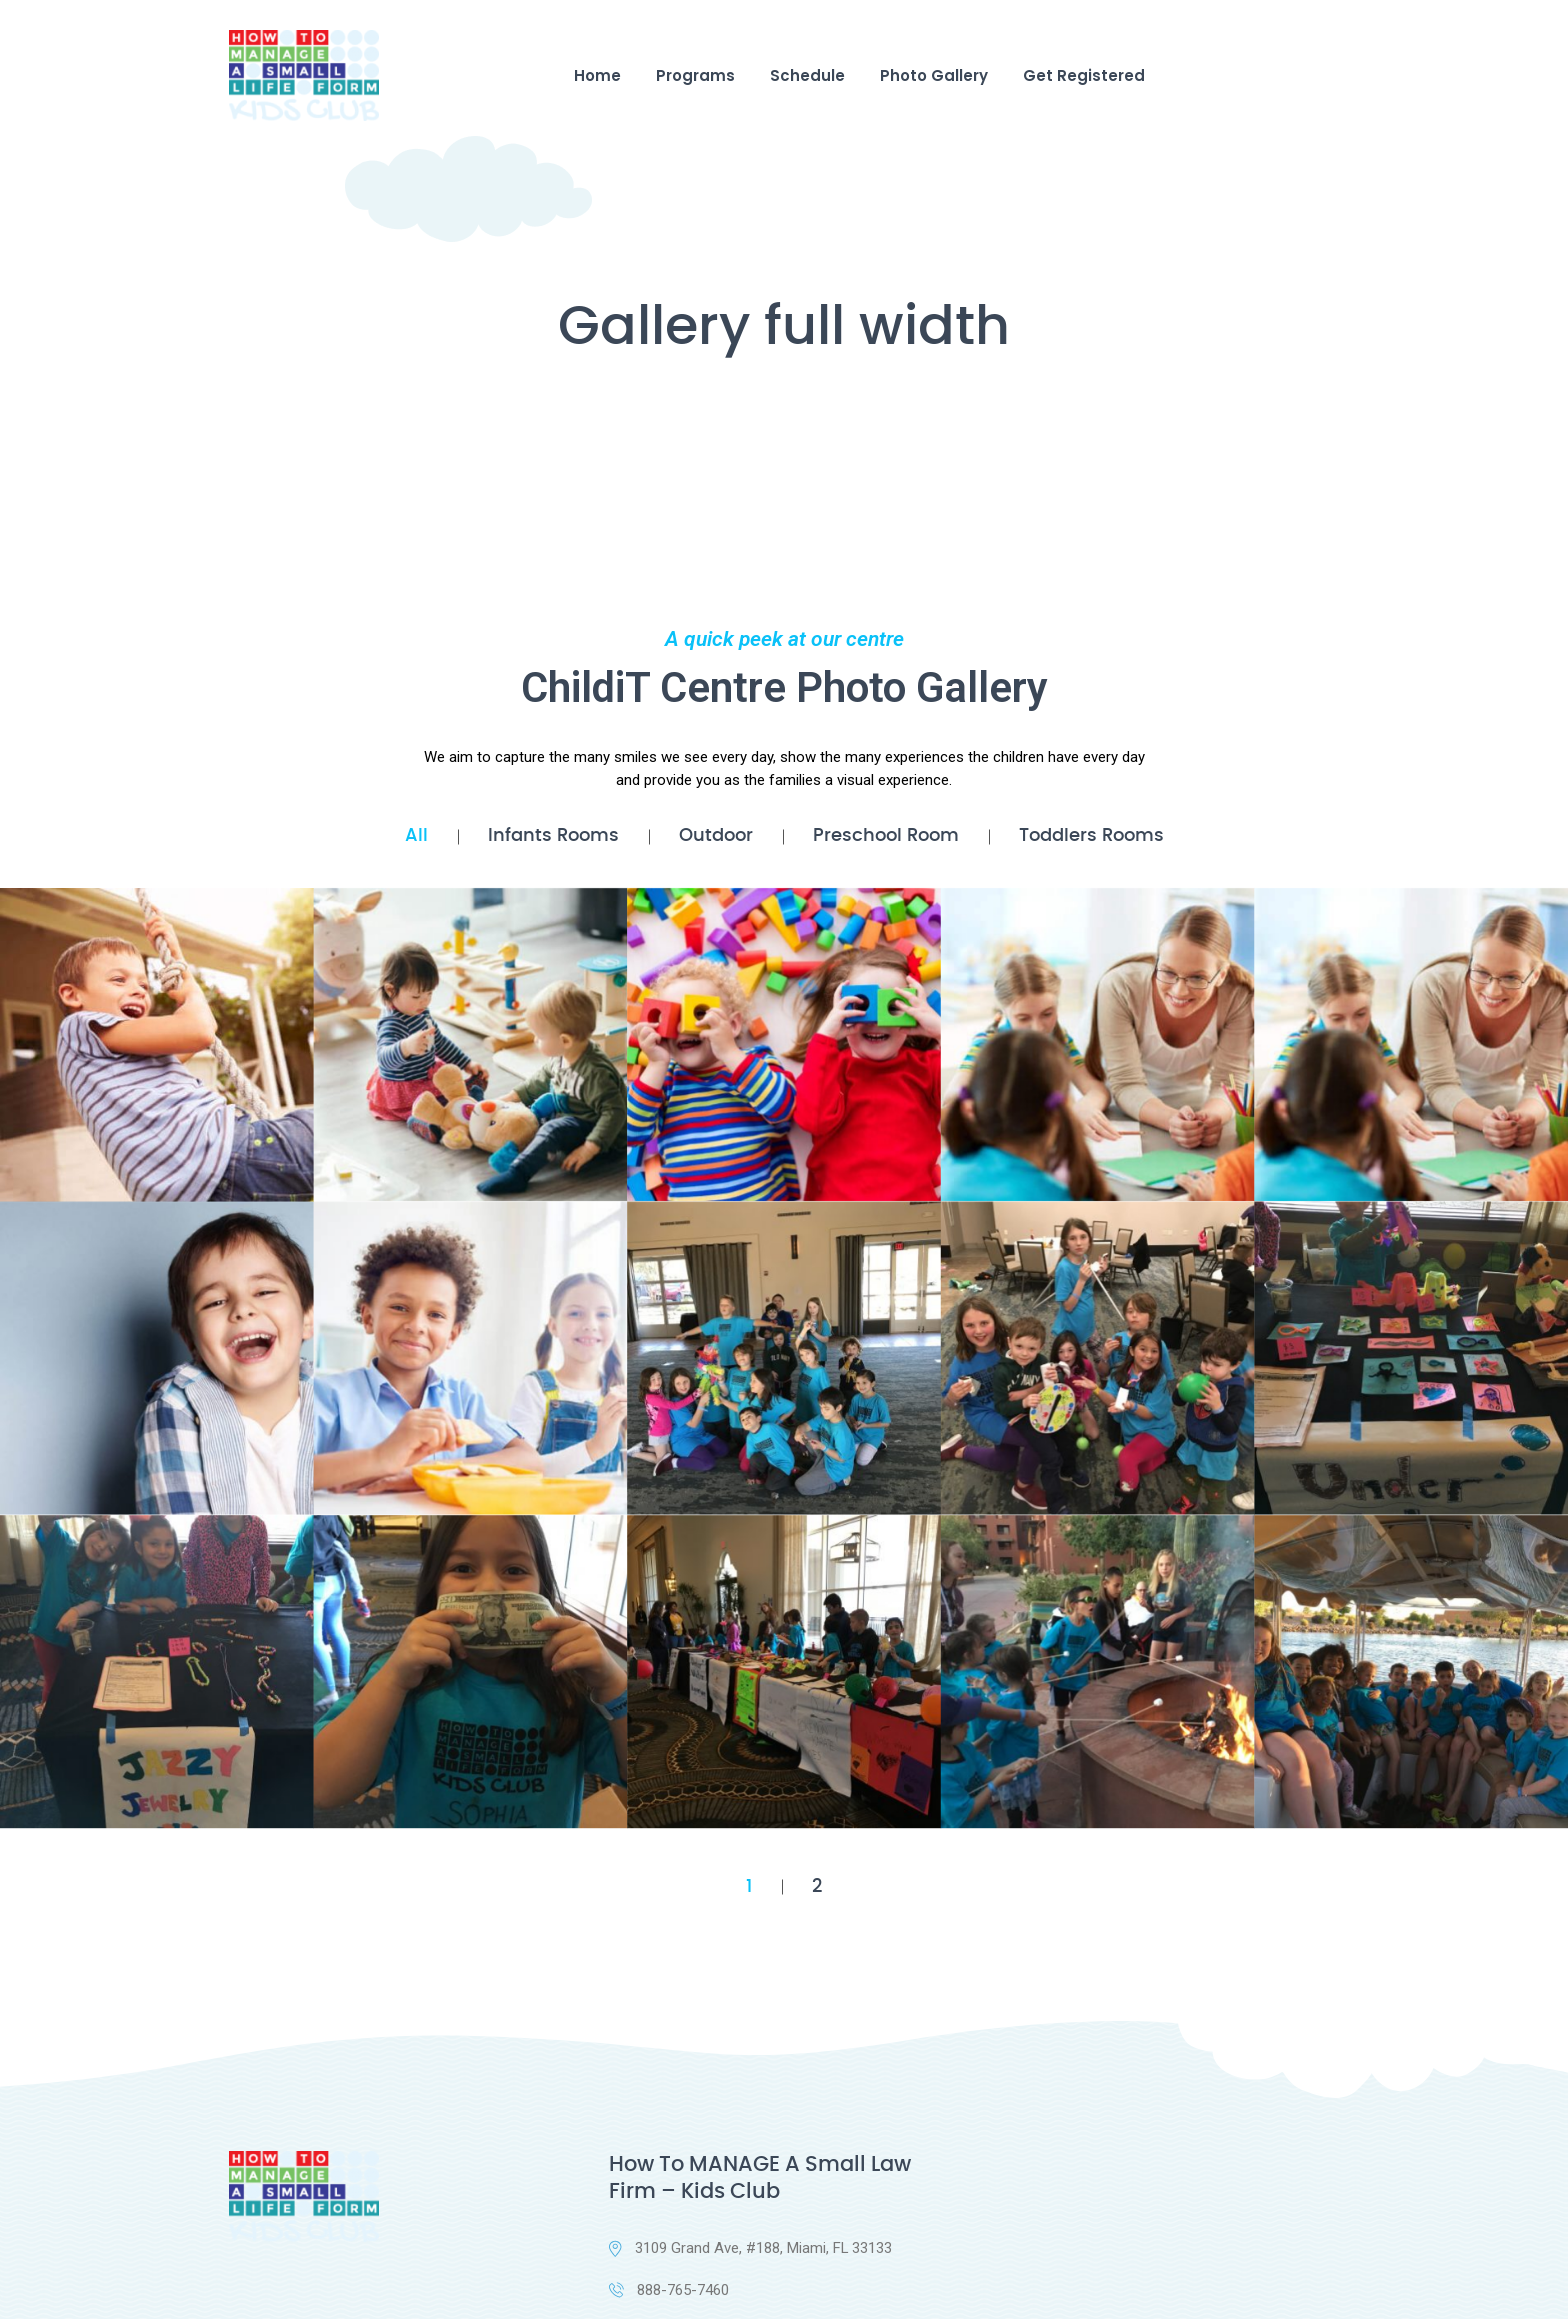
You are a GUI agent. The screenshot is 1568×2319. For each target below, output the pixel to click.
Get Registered (1084, 75)
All (416, 836)
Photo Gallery (934, 75)
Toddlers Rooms (1091, 836)
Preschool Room (886, 836)
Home (597, 75)
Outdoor (716, 836)
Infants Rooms (553, 836)
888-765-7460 (669, 2291)
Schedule (807, 75)
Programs (695, 75)
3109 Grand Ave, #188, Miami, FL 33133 (751, 2249)
